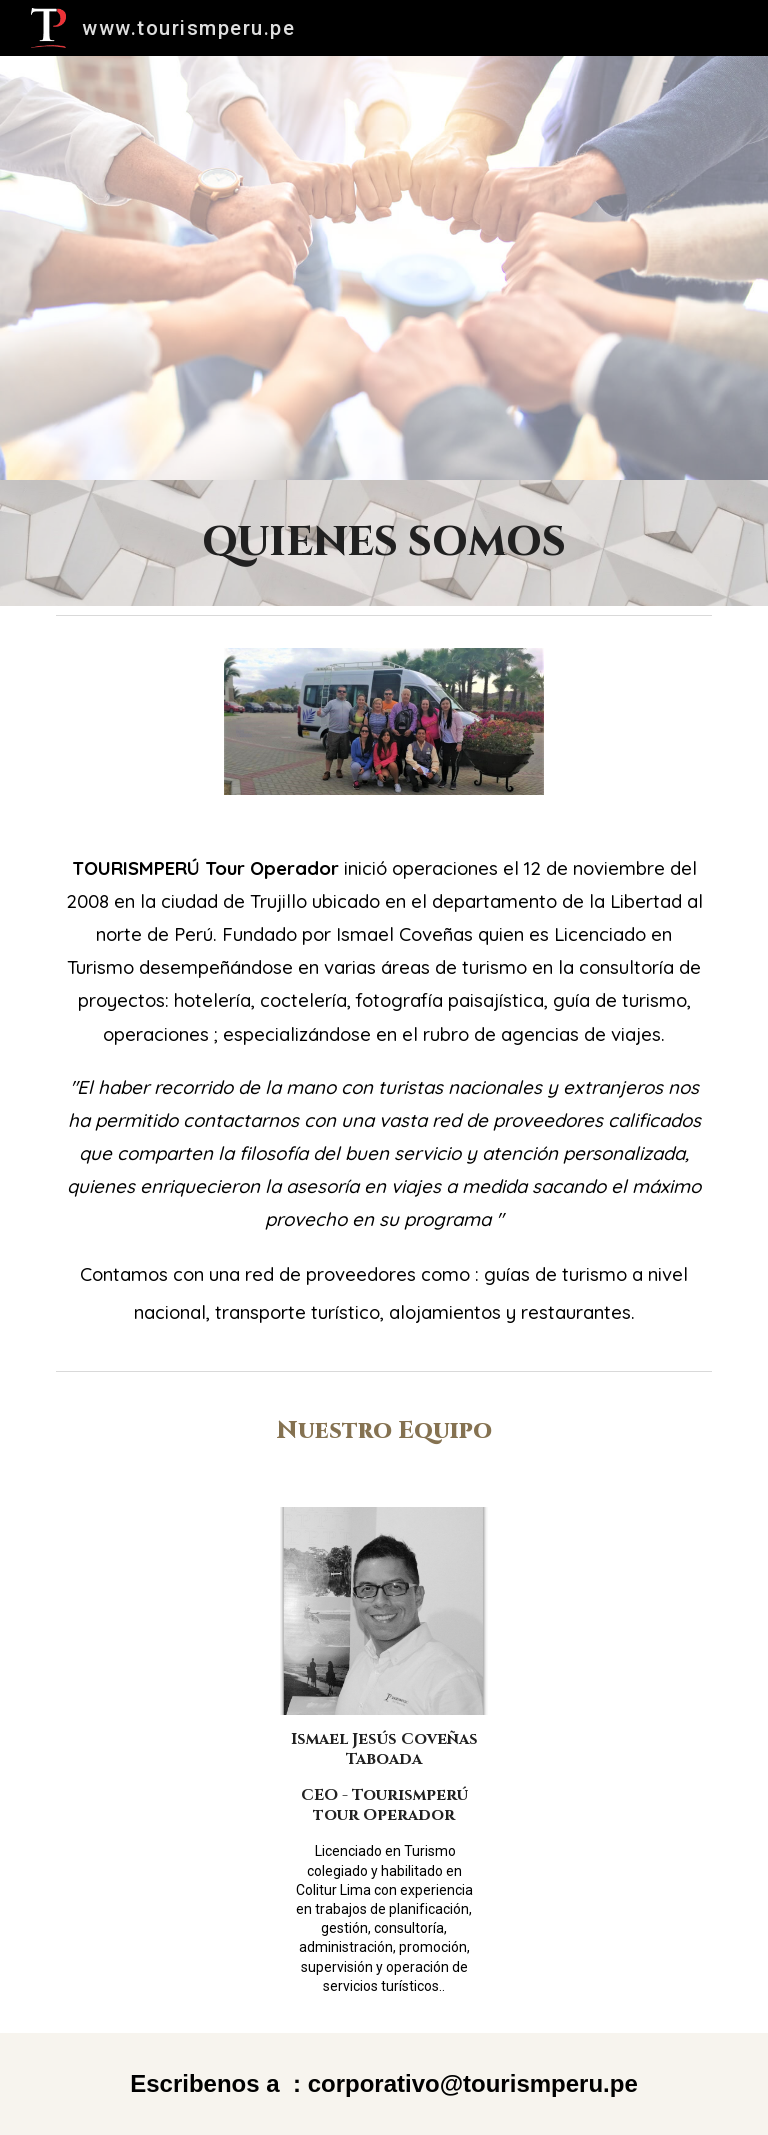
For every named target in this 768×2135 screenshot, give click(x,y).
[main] (383, 543)
